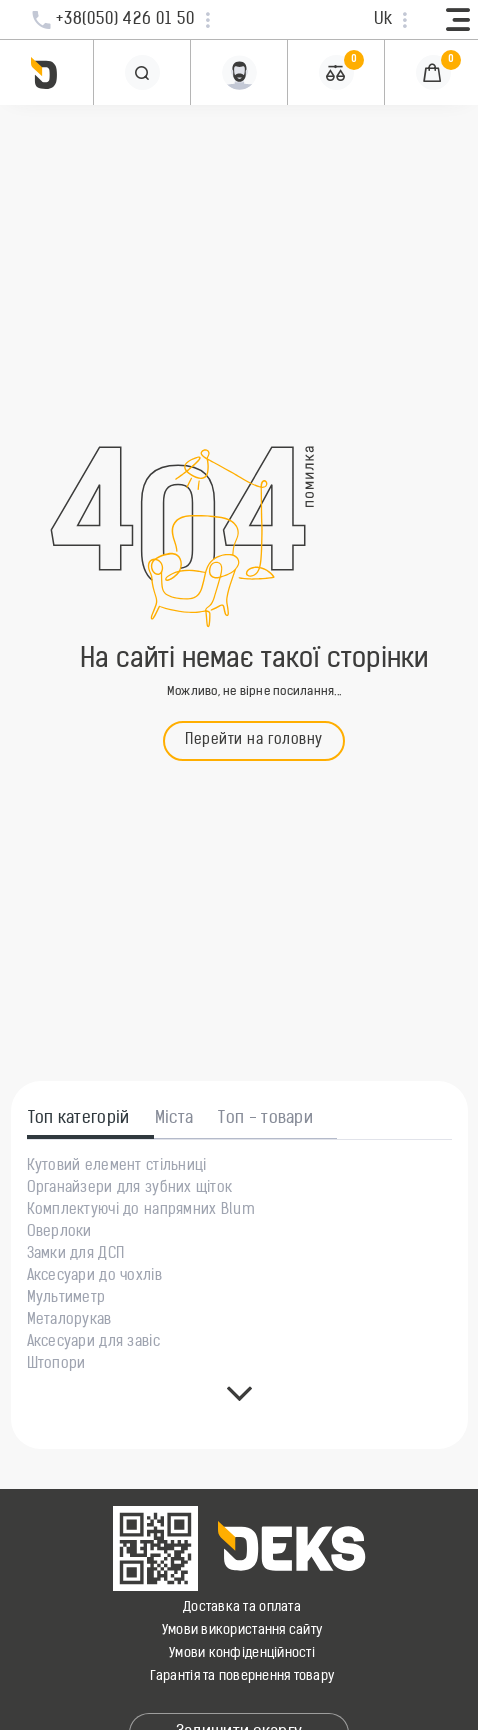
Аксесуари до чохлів (94, 1277)
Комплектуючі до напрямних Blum (141, 1211)
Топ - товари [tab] (265, 1119)
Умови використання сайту (242, 1630)
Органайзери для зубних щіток (130, 1189)
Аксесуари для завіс (93, 1343)
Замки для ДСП (76, 1255)
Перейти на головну (254, 740)
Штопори (56, 1365)
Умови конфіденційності (242, 1653)
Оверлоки (59, 1233)
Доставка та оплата (242, 1607)
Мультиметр (66, 1299)
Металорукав (69, 1321)
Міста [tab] (174, 1119)
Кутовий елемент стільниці (117, 1167)
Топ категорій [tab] (79, 1119)
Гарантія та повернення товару (242, 1676)
